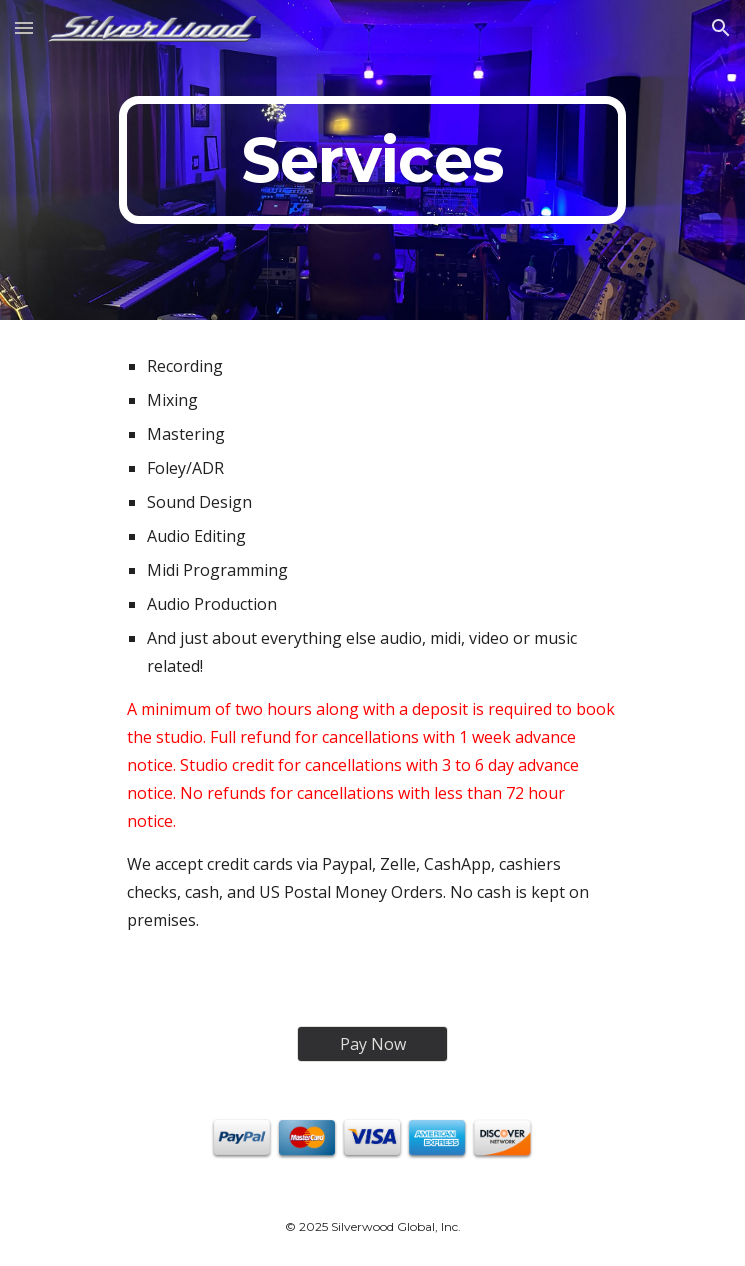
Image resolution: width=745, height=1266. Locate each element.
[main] (372, 160)
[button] (24, 27)
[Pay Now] (372, 1044)
